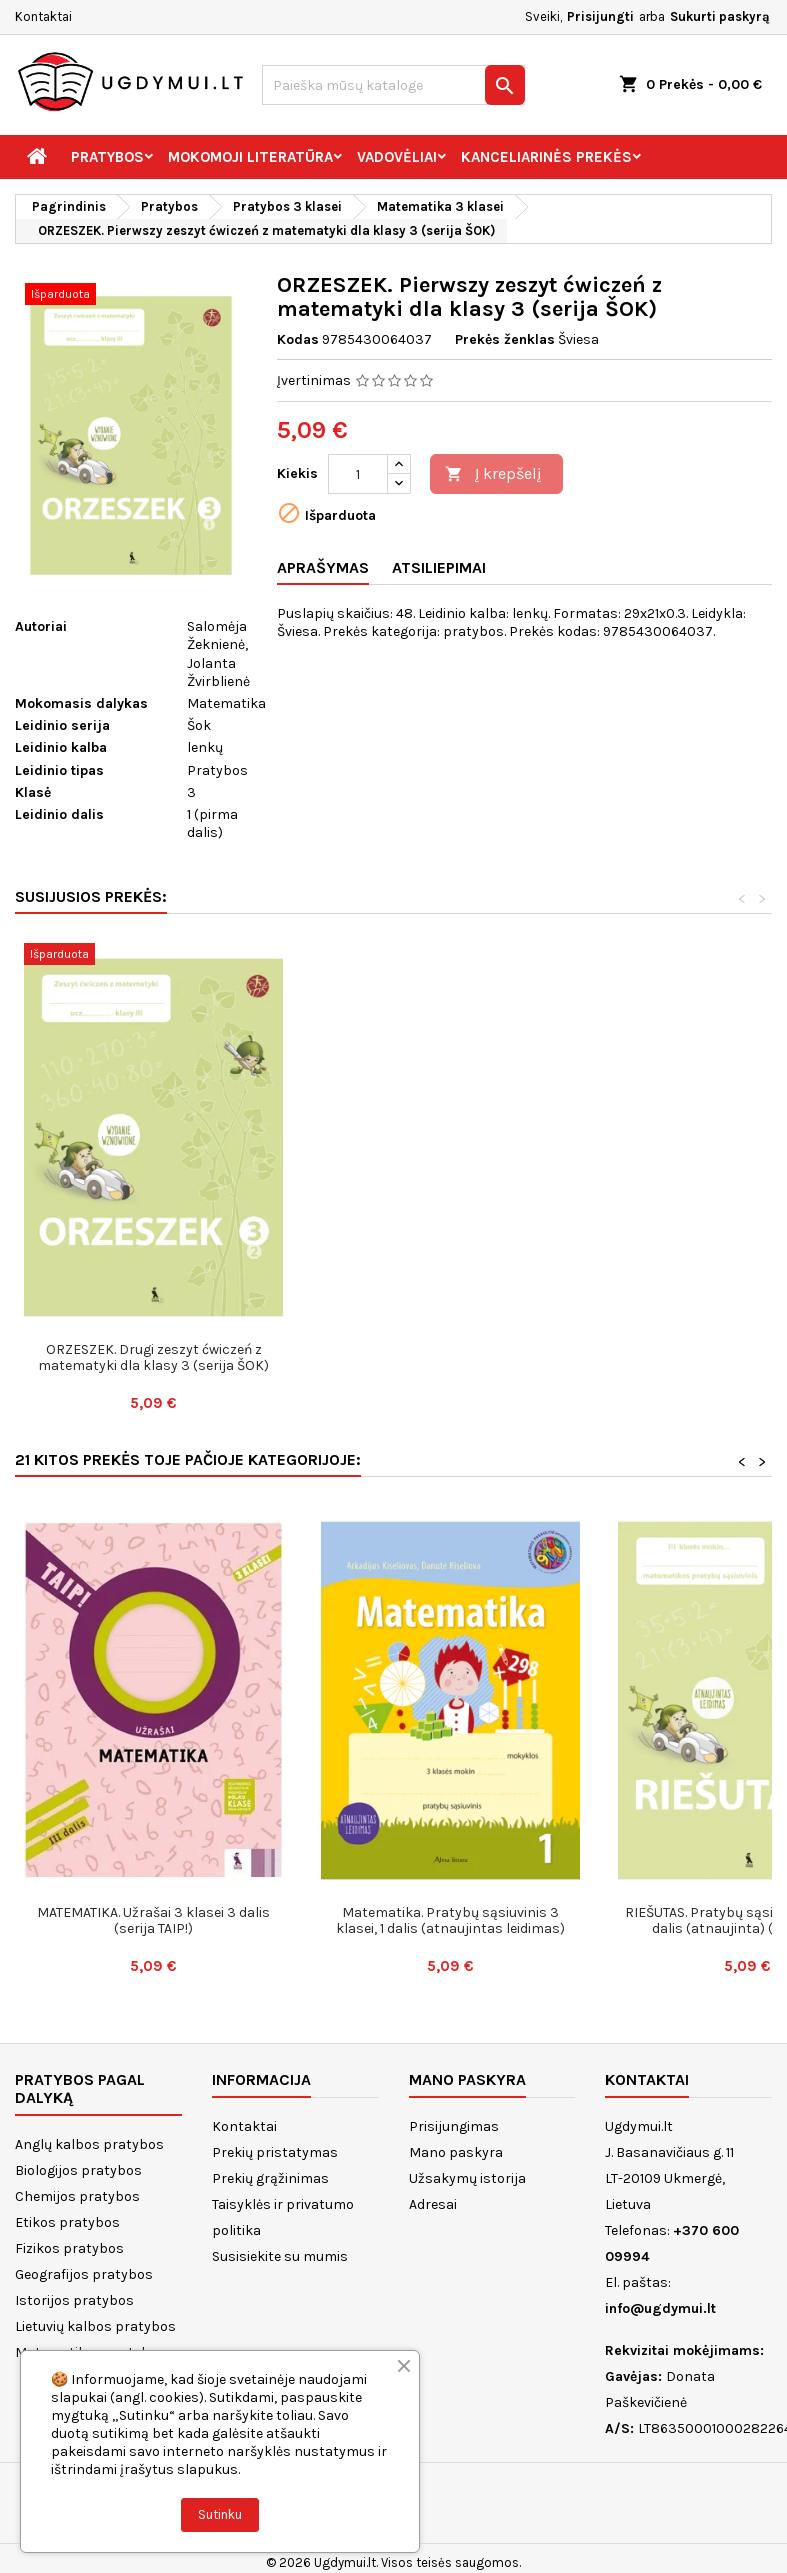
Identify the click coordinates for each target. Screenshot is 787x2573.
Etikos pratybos (67, 2222)
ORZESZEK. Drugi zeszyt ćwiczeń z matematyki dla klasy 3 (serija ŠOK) (450, 1357)
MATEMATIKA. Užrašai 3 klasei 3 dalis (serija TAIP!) (153, 1920)
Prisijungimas (454, 2126)
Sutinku (220, 2514)
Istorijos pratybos (74, 2300)
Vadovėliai (397, 157)
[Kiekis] (358, 474)
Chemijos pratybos (77, 2196)
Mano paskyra (456, 2152)
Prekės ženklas (505, 339)
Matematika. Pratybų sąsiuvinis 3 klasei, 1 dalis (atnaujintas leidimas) (450, 1920)
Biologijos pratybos (78, 2170)
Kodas (298, 339)
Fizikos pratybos (69, 2248)
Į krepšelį (493, 474)
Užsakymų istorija (467, 2178)
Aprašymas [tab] (323, 567)
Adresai (433, 2204)
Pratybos (107, 157)
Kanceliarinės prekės (546, 157)
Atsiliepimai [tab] (439, 567)
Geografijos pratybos (84, 2274)
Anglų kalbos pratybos (89, 2144)
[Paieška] (393, 85)
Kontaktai (43, 16)
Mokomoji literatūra (250, 157)
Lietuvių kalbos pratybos (95, 2326)
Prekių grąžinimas (270, 2178)
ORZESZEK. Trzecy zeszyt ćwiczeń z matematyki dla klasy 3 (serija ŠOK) (153, 1357)
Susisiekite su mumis (280, 2256)
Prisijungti (600, 16)
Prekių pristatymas (275, 2152)
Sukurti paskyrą (720, 16)
